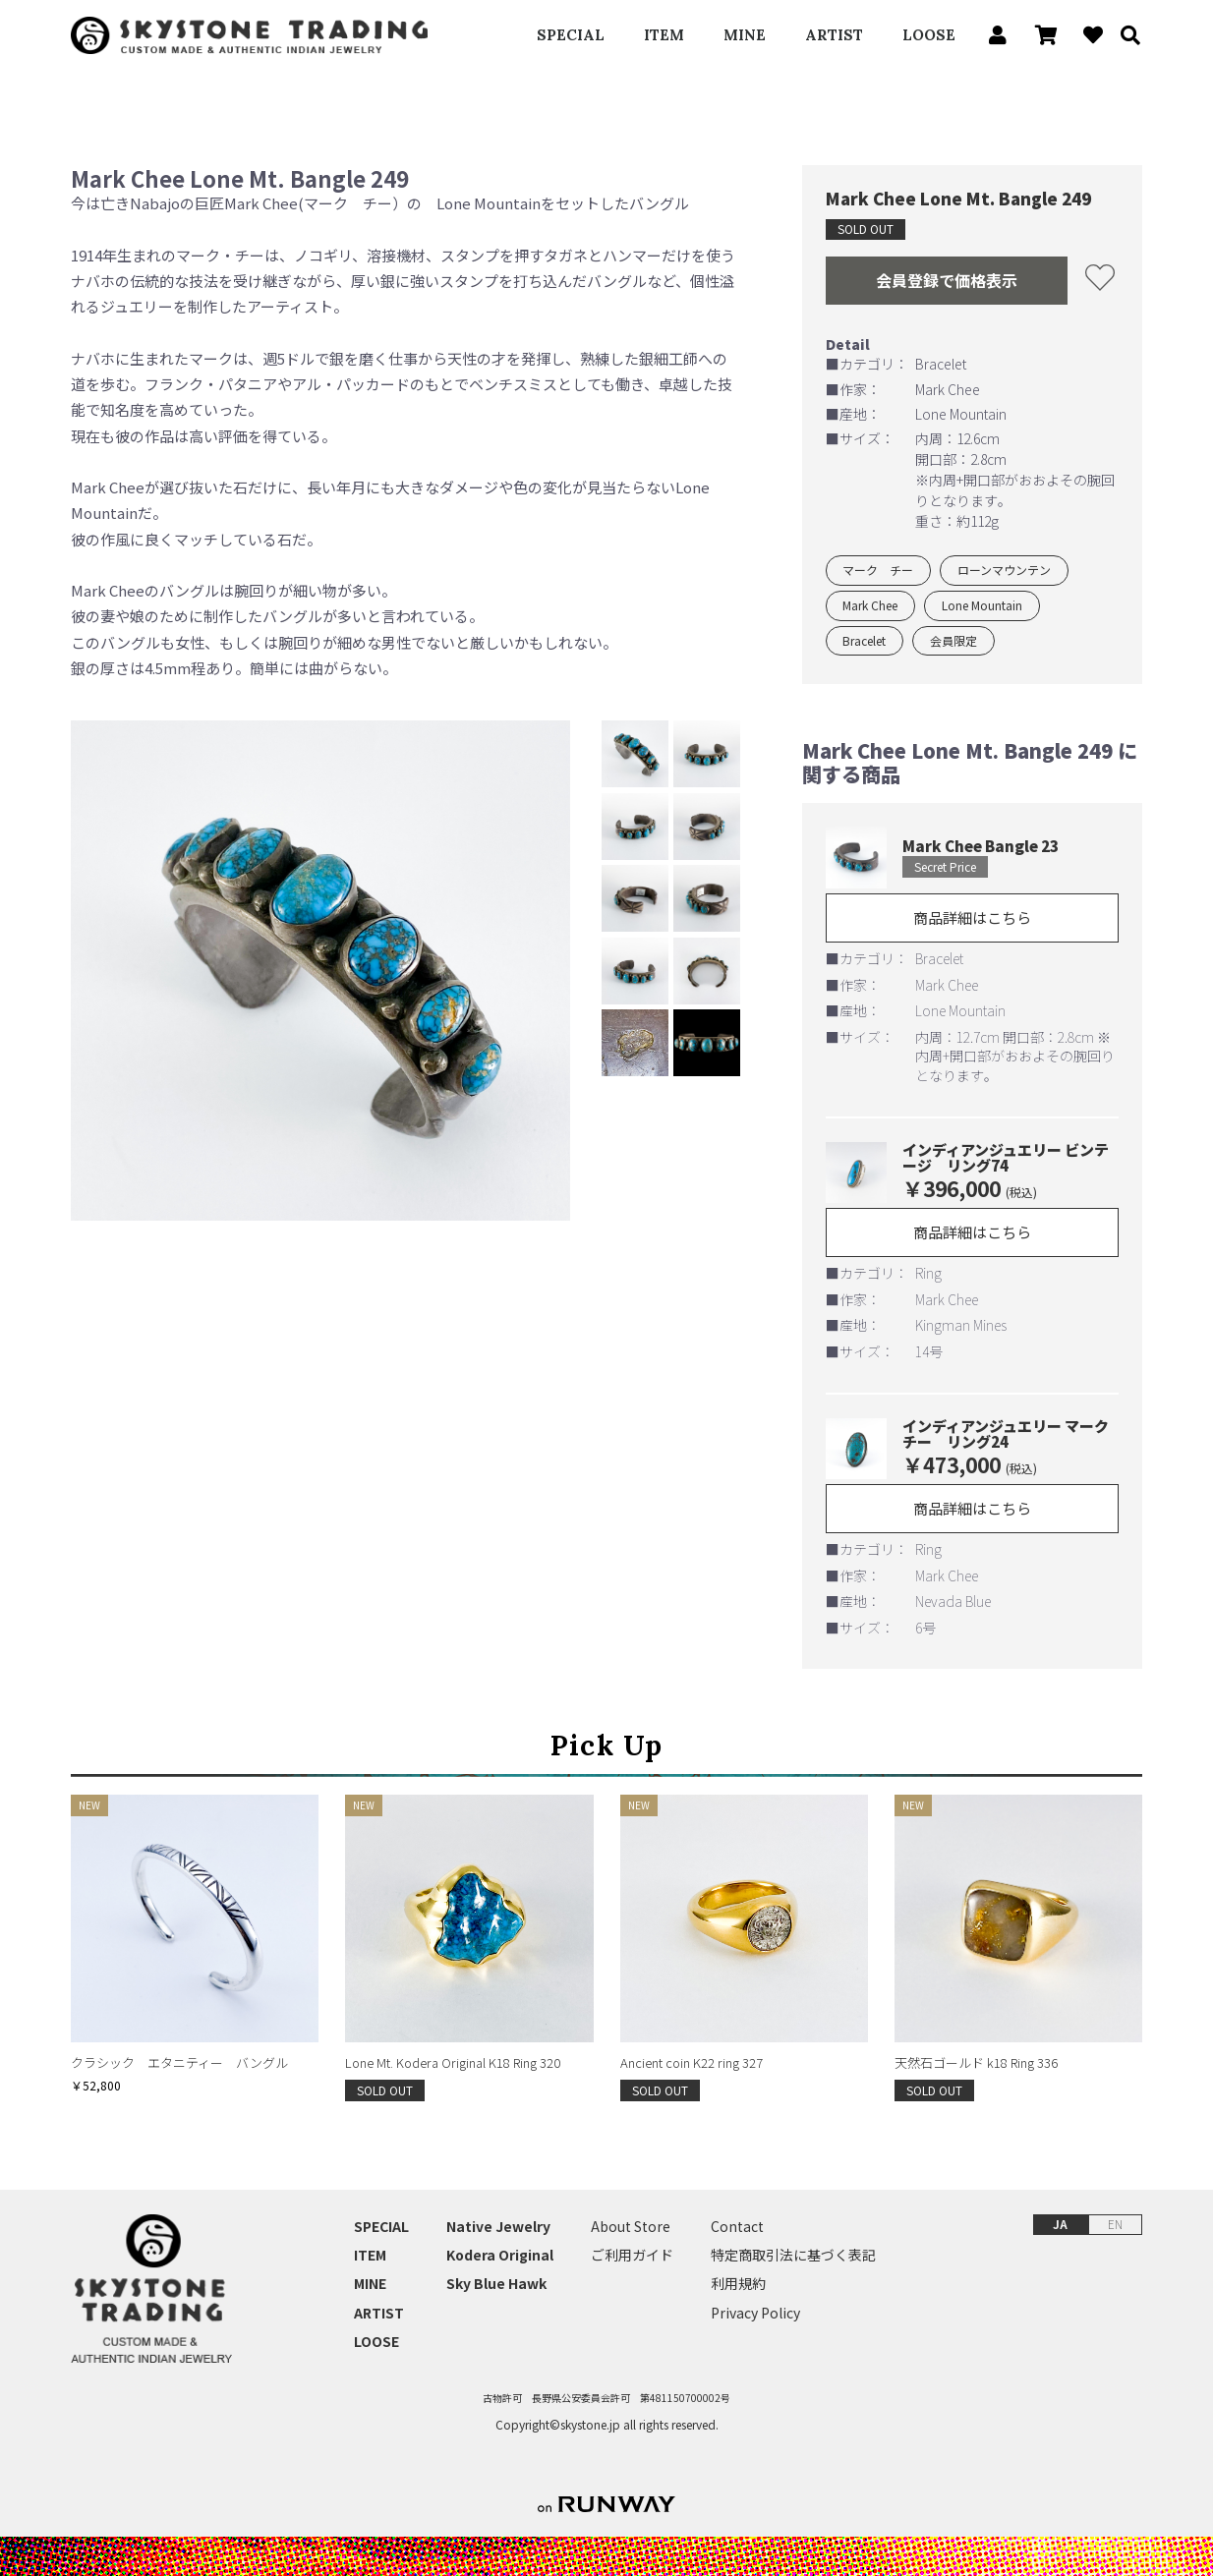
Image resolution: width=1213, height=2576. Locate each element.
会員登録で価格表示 (946, 280)
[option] (321, 970)
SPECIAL (571, 35)
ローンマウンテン (1004, 569)
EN (1115, 2223)
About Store (630, 2226)
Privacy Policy (755, 2313)
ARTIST (834, 35)
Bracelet (864, 640)
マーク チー (877, 569)
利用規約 (738, 2283)
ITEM (664, 35)
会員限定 (953, 640)
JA (1060, 2223)
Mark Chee (869, 605)
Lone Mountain (982, 605)
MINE (744, 35)
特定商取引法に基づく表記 (793, 2255)
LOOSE (928, 35)
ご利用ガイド (632, 2255)
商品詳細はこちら (972, 917)
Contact (737, 2226)
